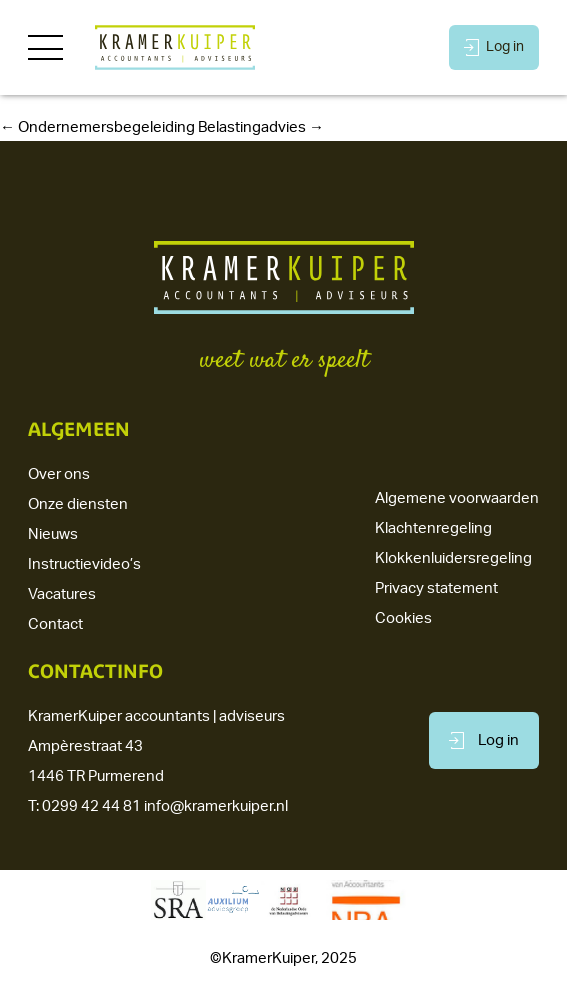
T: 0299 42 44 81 (84, 806)
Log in (494, 47)
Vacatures (62, 594)
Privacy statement (436, 588)
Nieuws (53, 534)
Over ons (59, 474)
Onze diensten (78, 504)
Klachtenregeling (433, 528)
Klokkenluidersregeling (453, 558)
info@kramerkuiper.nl (216, 806)
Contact (55, 624)
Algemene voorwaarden (457, 498)
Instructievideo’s (84, 564)
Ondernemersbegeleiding (97, 127)
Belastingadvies (261, 127)
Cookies (403, 618)
